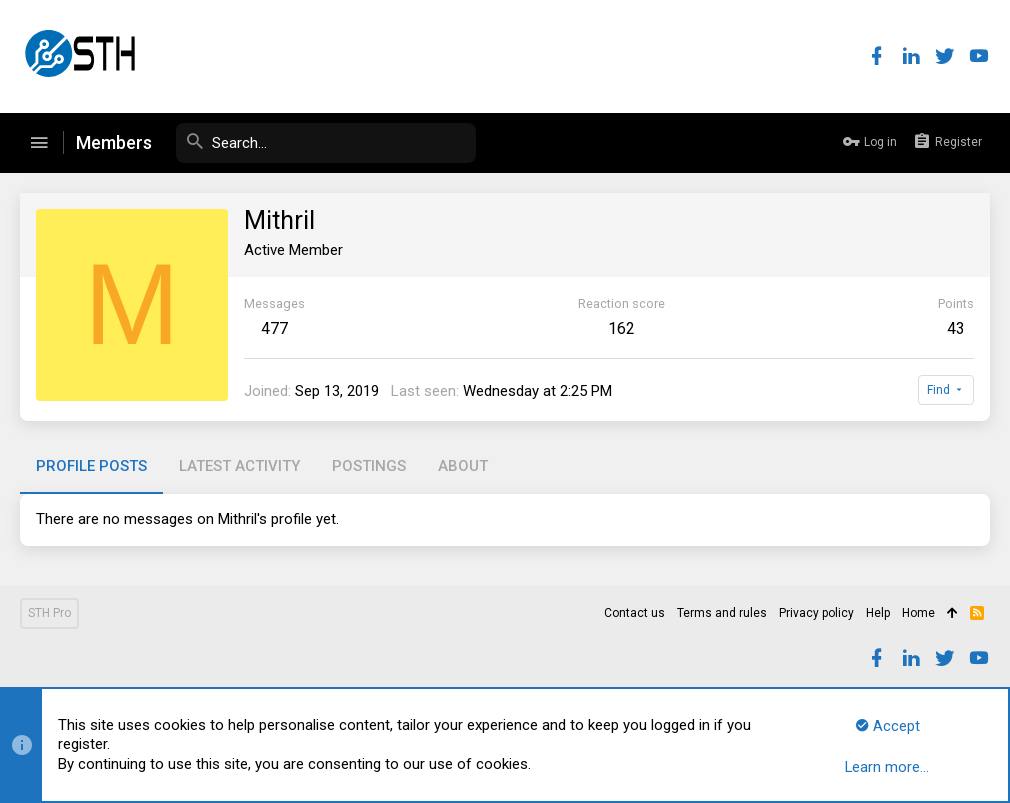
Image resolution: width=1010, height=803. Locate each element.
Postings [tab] (369, 466)
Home (918, 613)
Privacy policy (816, 613)
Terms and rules (722, 613)
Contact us (634, 613)
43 (956, 328)
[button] (39, 143)
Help (878, 613)
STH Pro (49, 613)
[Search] (326, 143)
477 (274, 328)
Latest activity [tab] (239, 466)
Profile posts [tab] (91, 466)
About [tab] (463, 466)
